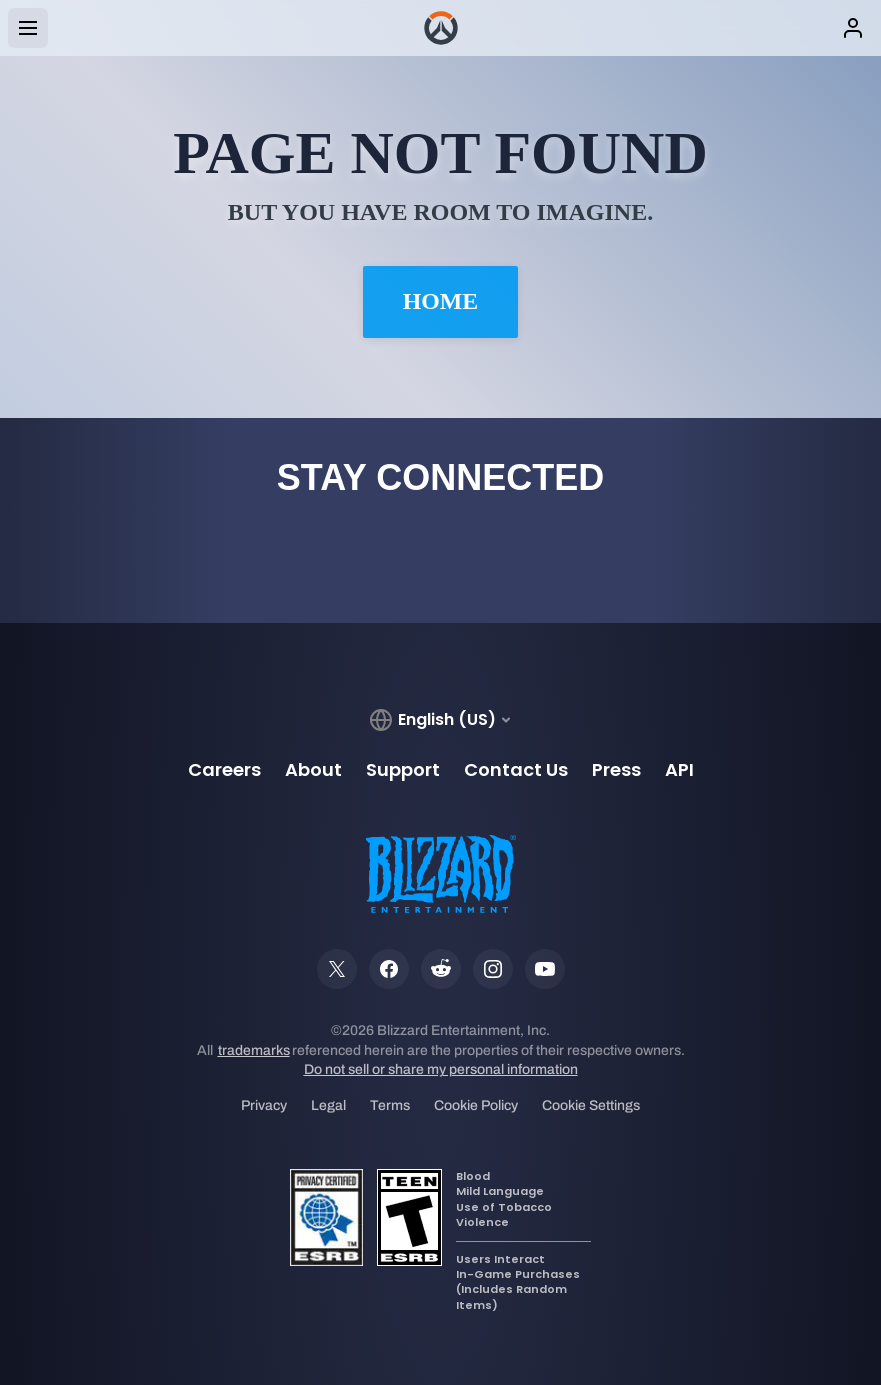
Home (441, 302)
